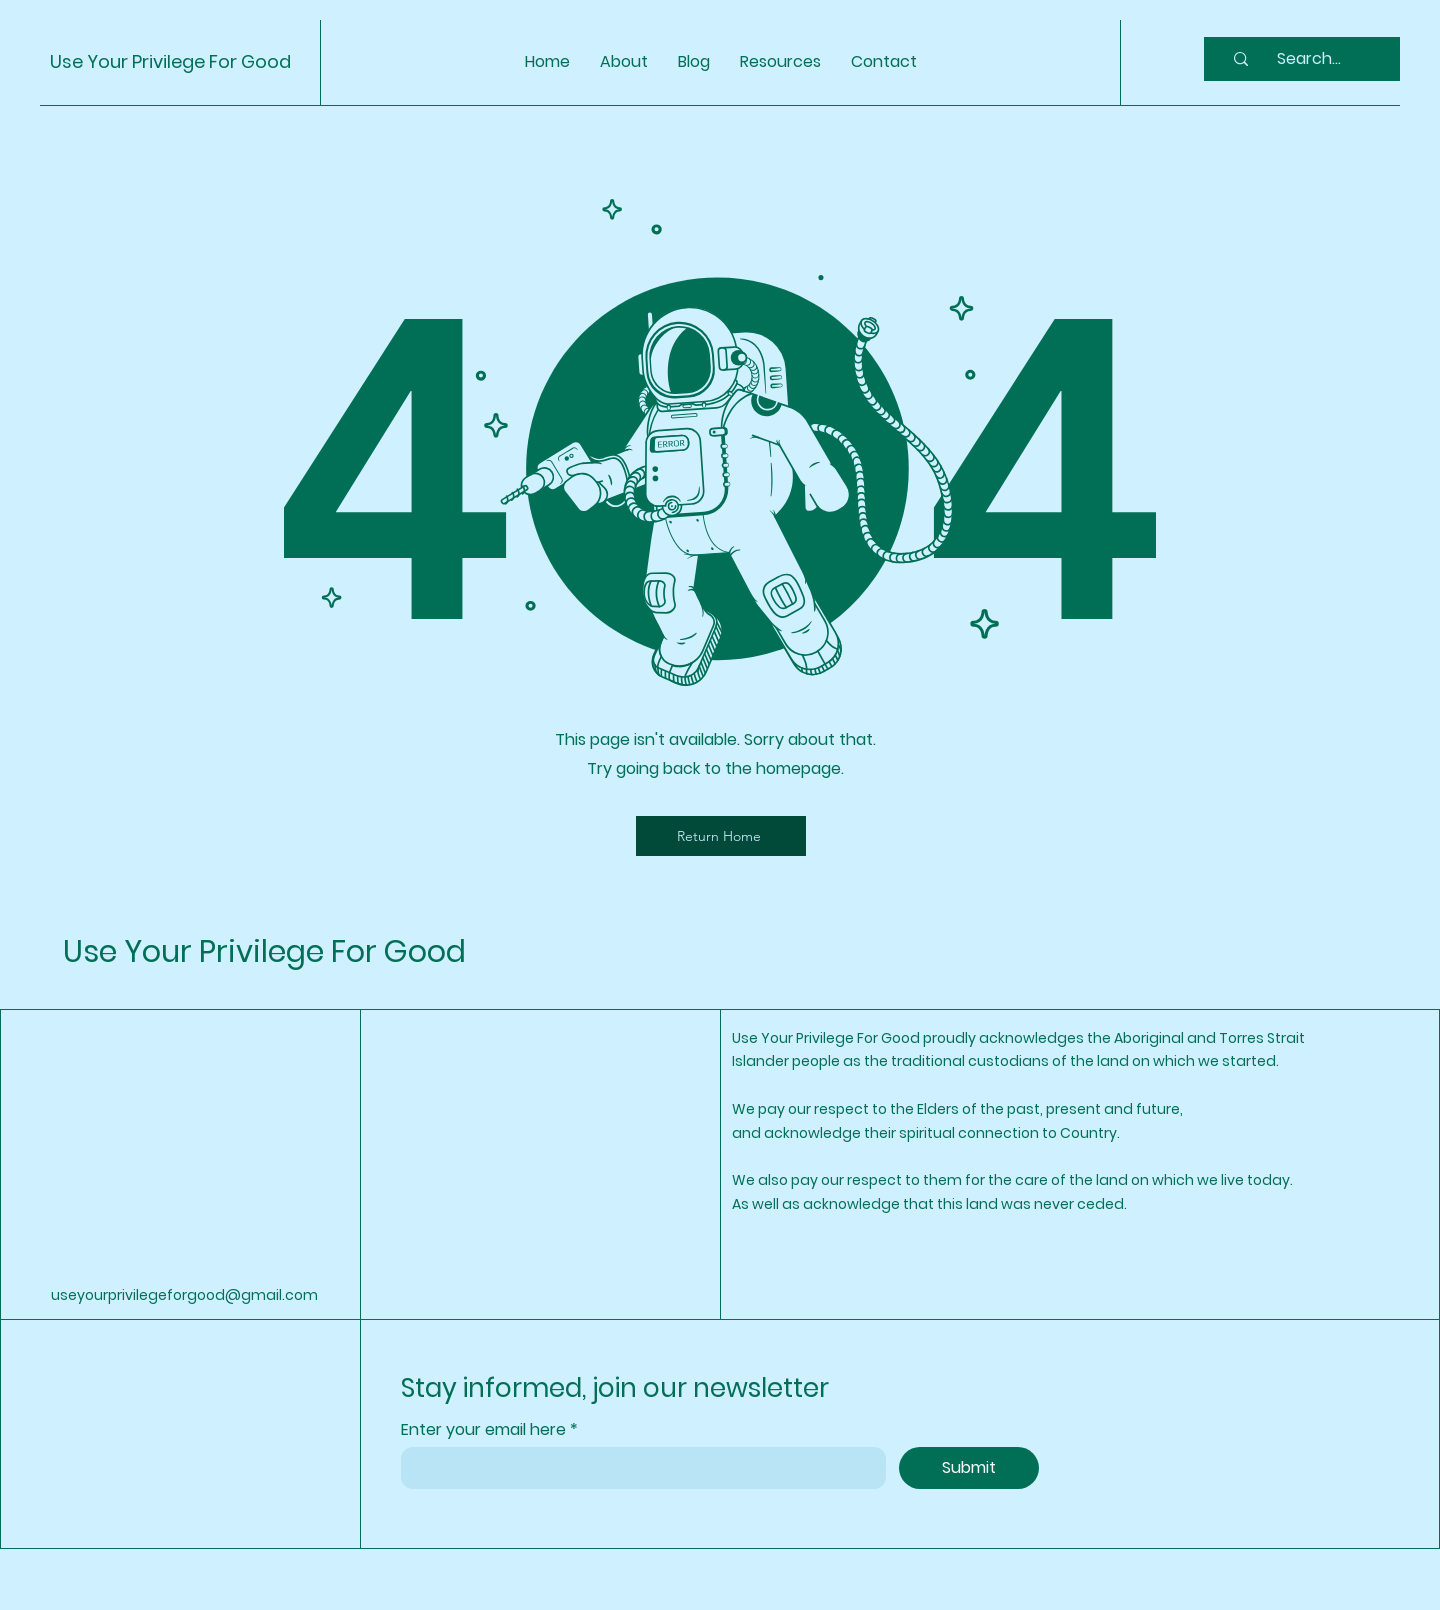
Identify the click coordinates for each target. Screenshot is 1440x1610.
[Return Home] (721, 836)
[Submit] (969, 1468)
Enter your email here (485, 1430)
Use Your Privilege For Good (170, 61)
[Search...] (1309, 59)
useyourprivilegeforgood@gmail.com (184, 1295)
